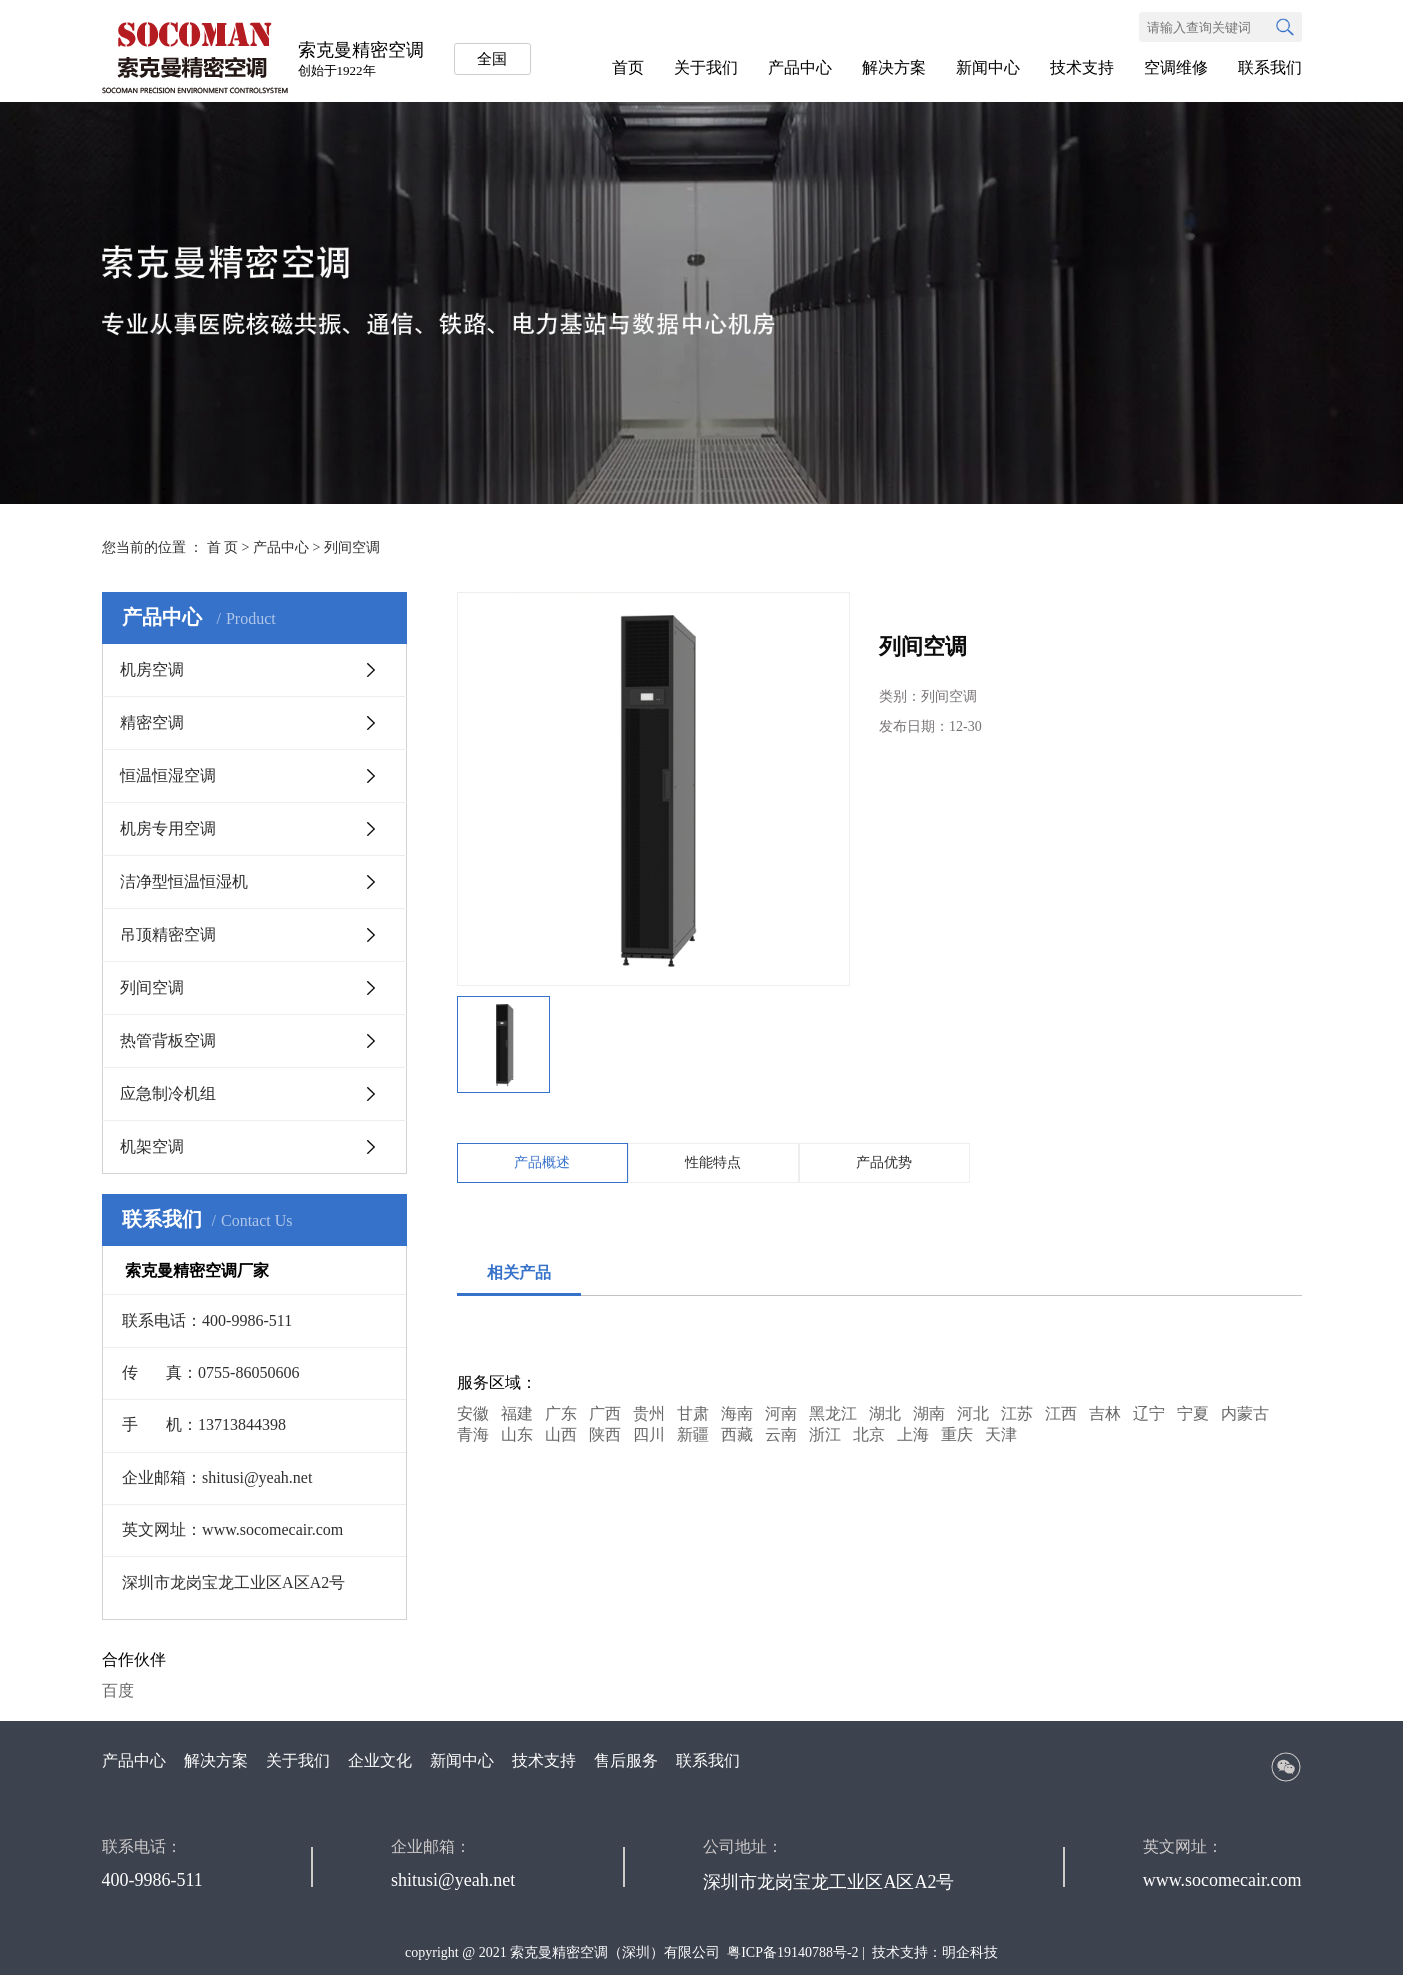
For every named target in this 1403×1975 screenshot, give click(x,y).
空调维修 (1176, 67)
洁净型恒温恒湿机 (184, 881)
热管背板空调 (168, 1040)
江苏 (1017, 1413)
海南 (737, 1413)
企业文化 (380, 1760)
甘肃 (693, 1413)
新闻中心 (988, 67)
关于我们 (706, 67)
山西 (561, 1434)
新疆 (693, 1434)
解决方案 (894, 67)
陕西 (605, 1434)
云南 (781, 1434)
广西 (605, 1413)
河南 (781, 1413)
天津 (1001, 1434)
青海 (473, 1434)
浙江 (825, 1434)
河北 (973, 1413)
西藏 (737, 1434)
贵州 (649, 1413)
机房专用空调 (168, 828)
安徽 (473, 1413)
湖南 (929, 1413)
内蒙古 (1245, 1413)
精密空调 (152, 722)
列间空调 (352, 547)
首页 (628, 67)
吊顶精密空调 (168, 934)
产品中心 (800, 67)
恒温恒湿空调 (168, 775)
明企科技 (970, 1952)
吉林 (1105, 1413)
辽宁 (1149, 1413)
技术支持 (1082, 67)
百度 (118, 1690)
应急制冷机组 (168, 1093)
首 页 (223, 547)
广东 (561, 1413)
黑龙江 (833, 1413)
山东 (517, 1434)
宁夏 (1193, 1413)
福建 (517, 1413)
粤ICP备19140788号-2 (792, 1952)
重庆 (957, 1434)
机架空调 (152, 1146)
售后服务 (626, 1760)
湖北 (885, 1413)
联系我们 (1270, 67)
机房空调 (152, 669)
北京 (869, 1434)
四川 (649, 1434)
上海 (913, 1434)
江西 (1061, 1413)
